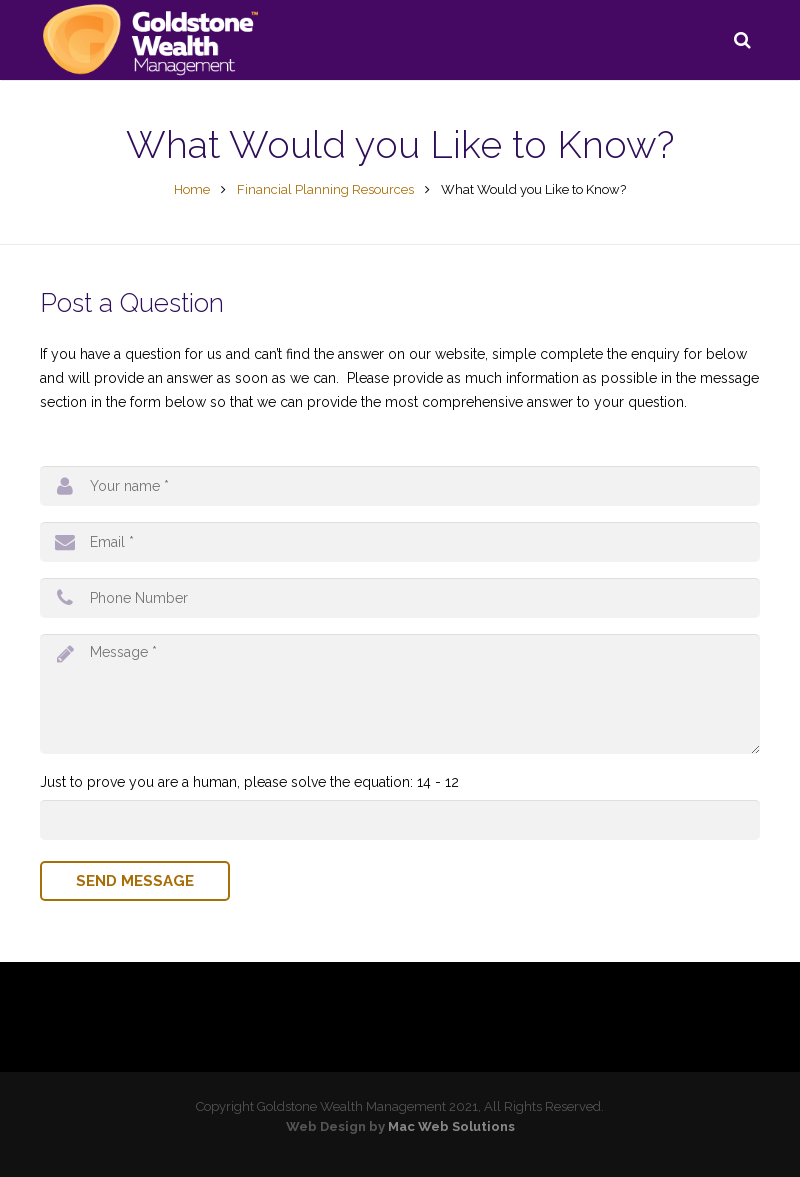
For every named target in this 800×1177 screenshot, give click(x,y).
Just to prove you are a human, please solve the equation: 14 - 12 (249, 782)
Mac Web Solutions (451, 1126)
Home (192, 189)
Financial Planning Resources (325, 189)
